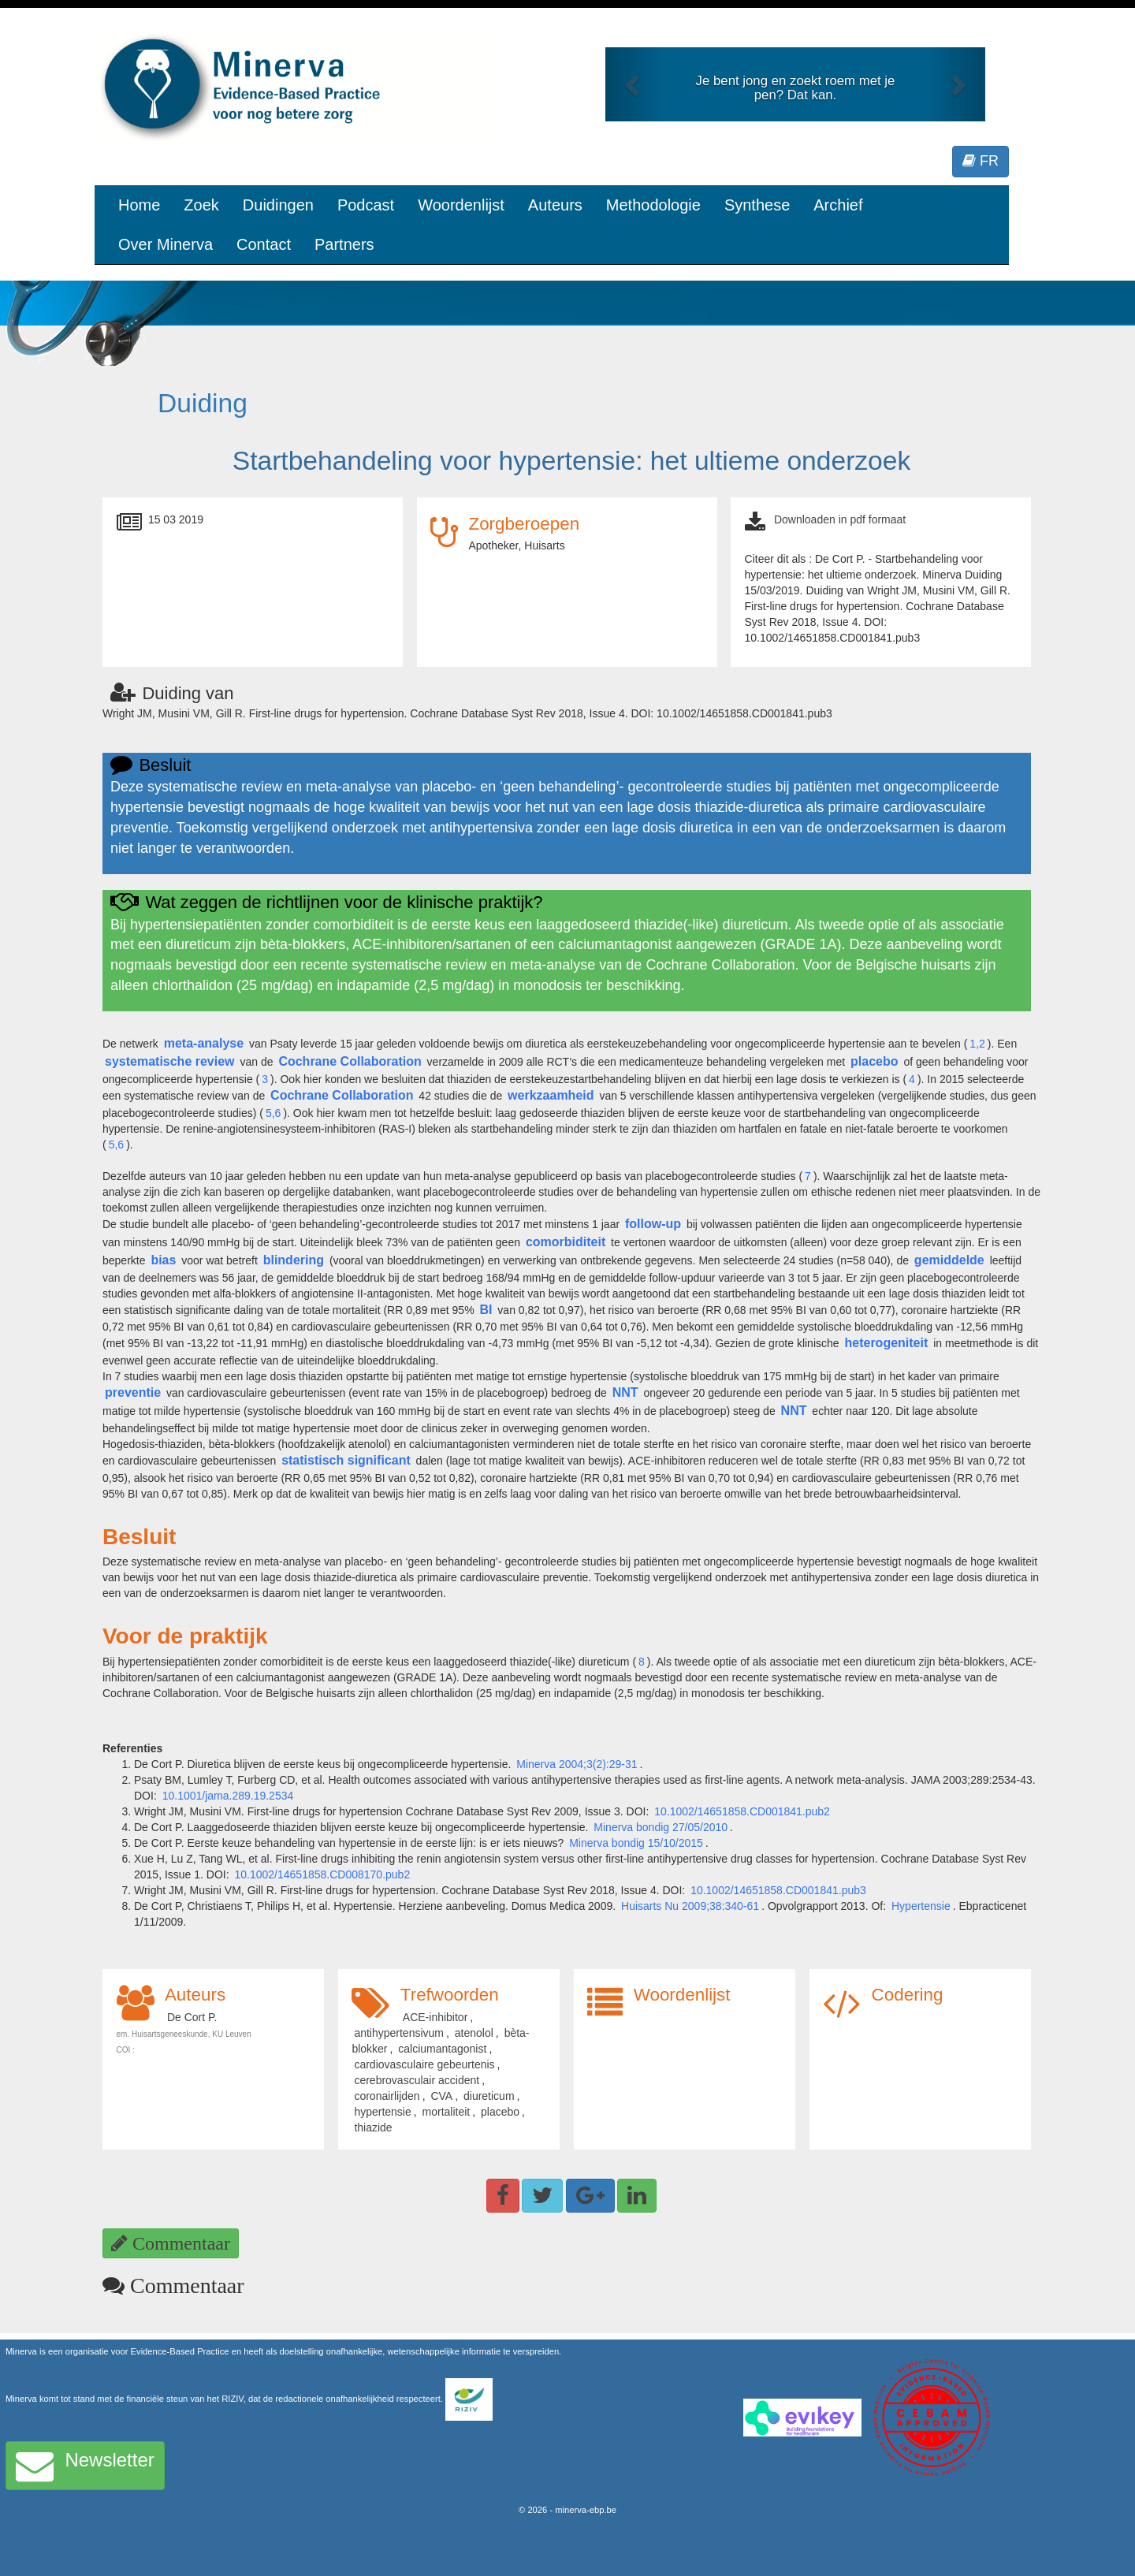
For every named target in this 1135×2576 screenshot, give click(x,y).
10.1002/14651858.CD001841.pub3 (778, 1890)
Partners (344, 244)
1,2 (976, 1043)
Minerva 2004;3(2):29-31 (576, 1764)
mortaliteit (446, 2111)
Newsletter (85, 2466)
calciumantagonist (442, 2048)
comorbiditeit (565, 1242)
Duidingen (278, 205)
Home (139, 205)
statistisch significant (346, 1460)
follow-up (653, 1223)
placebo (874, 1061)
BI (485, 1309)
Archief (837, 205)
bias (163, 1260)
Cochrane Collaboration (349, 1061)
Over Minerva (165, 244)
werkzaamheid (551, 1095)
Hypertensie (921, 1906)
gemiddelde (949, 1260)
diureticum (489, 2096)
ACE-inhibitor (435, 2017)
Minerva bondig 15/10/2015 (636, 1843)
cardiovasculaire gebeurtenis (424, 2064)
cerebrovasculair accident (416, 2080)
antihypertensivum (399, 2033)
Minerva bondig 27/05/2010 (661, 1827)
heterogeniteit (886, 1342)
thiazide (373, 2127)
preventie (133, 1392)
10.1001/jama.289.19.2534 (228, 1795)
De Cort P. (192, 2017)
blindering (293, 1260)
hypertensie (382, 2111)
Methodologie (653, 205)
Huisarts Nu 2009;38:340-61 (690, 1906)
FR (980, 161)
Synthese (757, 205)
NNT (625, 1392)
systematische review (170, 1061)
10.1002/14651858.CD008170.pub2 (323, 1874)
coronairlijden (386, 2096)
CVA (441, 2096)
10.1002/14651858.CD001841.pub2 (742, 1811)
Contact (263, 244)
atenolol (474, 2033)
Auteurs (555, 205)
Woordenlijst (461, 205)
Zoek (201, 205)
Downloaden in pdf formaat (840, 519)
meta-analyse (204, 1043)
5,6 (273, 1113)
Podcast (365, 205)
